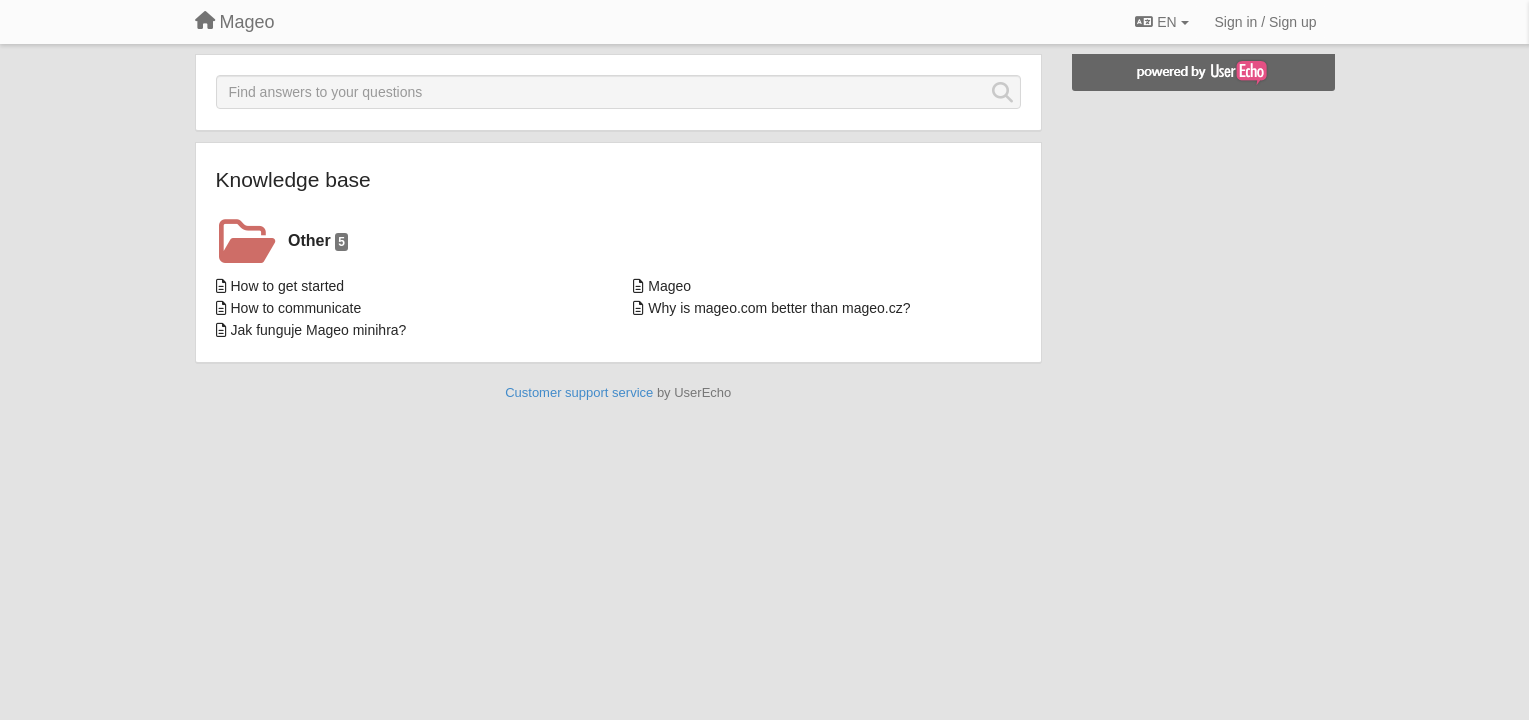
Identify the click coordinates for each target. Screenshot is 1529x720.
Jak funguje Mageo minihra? (319, 330)
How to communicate (296, 308)
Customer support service (579, 392)
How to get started (288, 286)
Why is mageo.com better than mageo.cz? (779, 308)
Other (318, 241)
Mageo (669, 286)
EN (1161, 22)
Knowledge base (293, 179)
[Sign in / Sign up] (1266, 22)
